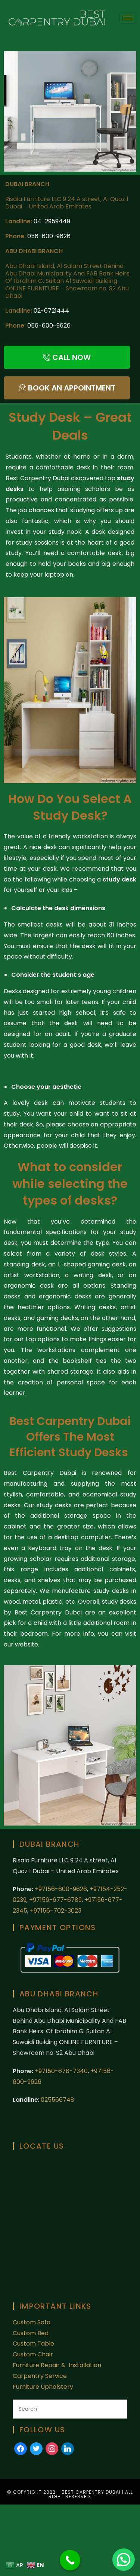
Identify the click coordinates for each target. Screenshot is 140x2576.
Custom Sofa (31, 2322)
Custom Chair (33, 2354)
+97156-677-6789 (55, 1900)
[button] (123, 2559)
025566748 (57, 2099)
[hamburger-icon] (127, 18)
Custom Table (33, 2343)
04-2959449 (52, 221)
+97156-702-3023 (55, 1910)
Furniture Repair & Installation (58, 2365)
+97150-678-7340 (61, 2071)
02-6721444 (51, 310)
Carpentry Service (40, 2376)
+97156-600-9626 (61, 1889)
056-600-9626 (49, 236)
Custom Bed (31, 2333)
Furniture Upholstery (43, 2386)
